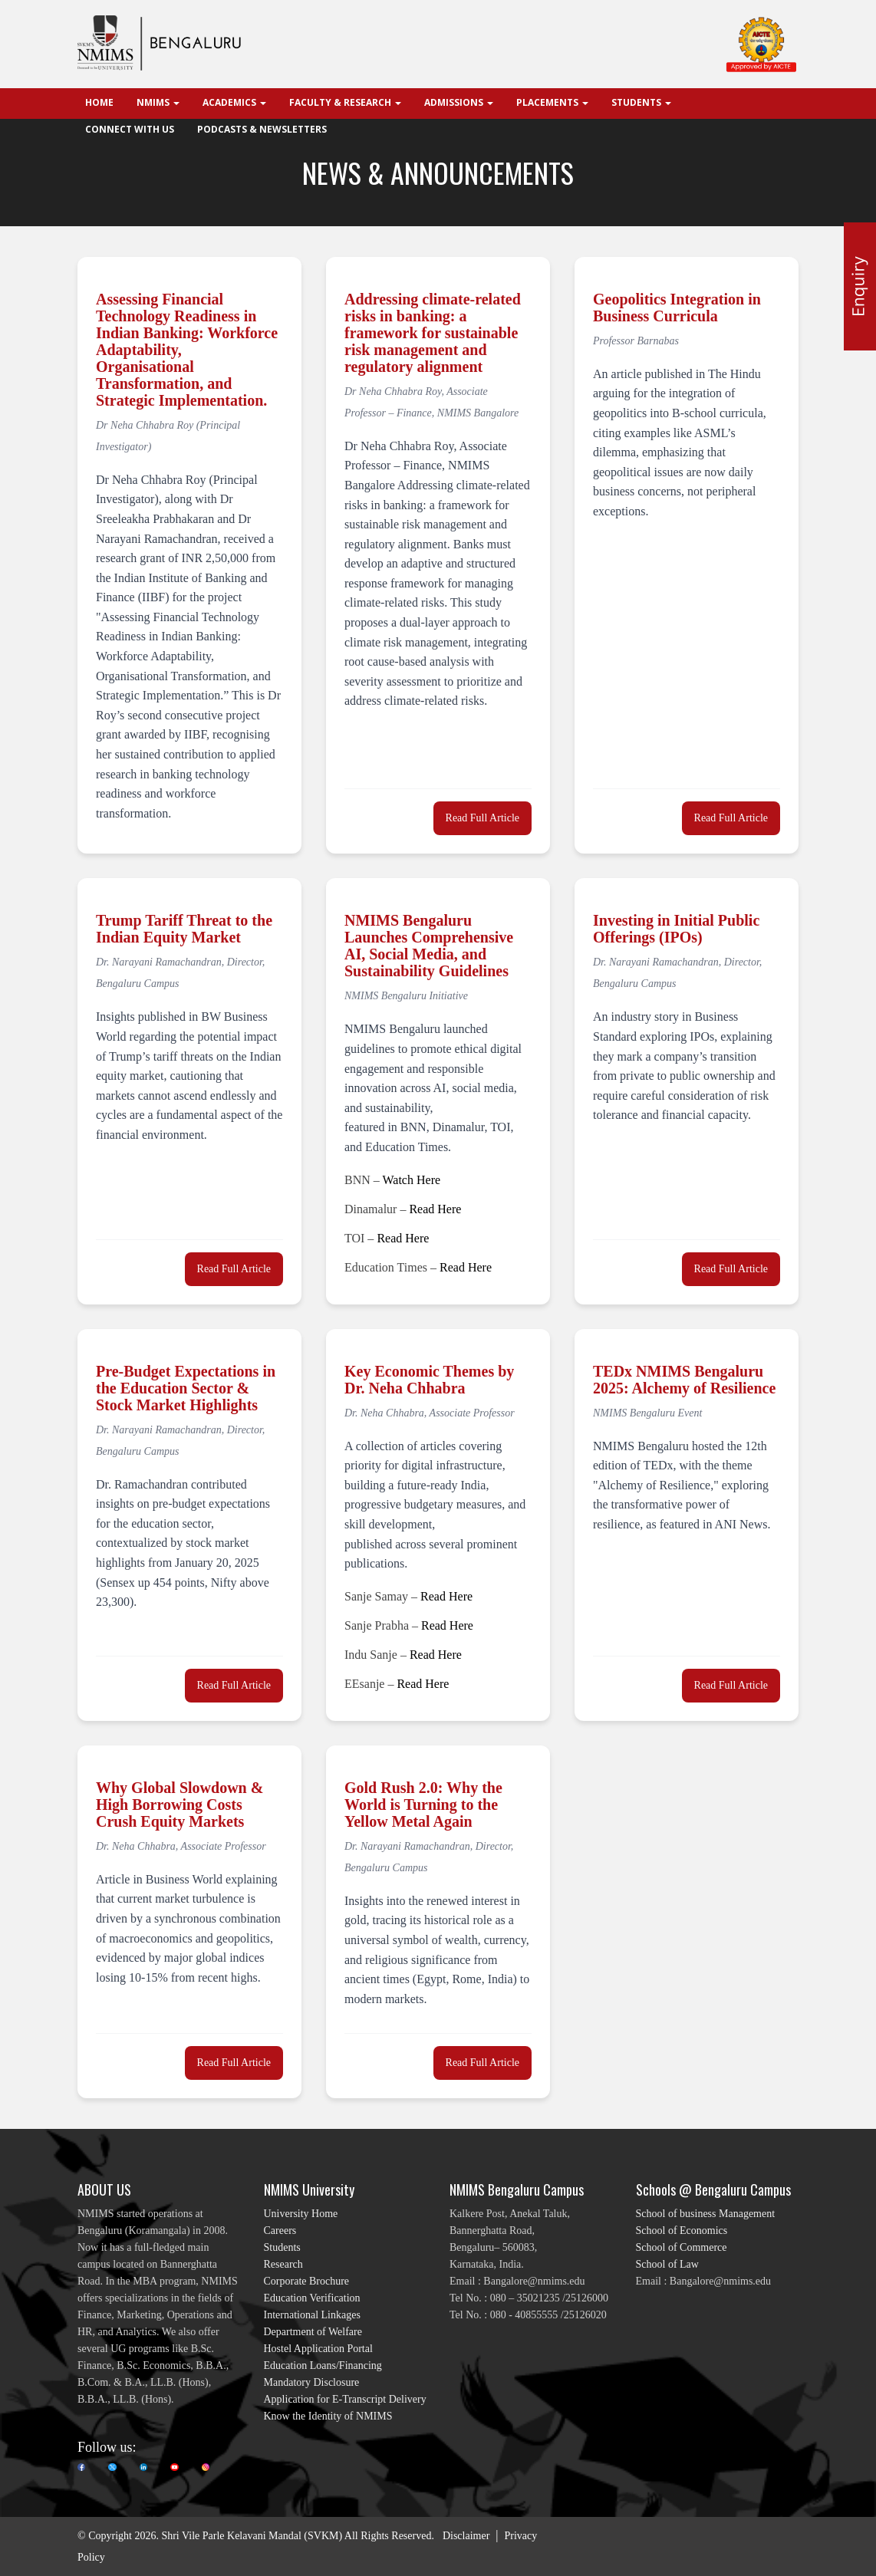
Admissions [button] (458, 102)
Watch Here (412, 1179)
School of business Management (706, 2213)
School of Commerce (681, 2247)
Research (283, 2264)
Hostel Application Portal (318, 2348)
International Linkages (312, 2315)
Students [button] (641, 102)
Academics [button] (234, 102)
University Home (301, 2213)
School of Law (667, 2264)
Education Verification (312, 2298)
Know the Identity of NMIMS (328, 2416)
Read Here (435, 1209)
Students (282, 2247)
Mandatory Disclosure (312, 2382)
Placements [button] (552, 102)
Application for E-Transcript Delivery (345, 2399)
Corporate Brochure (307, 2281)
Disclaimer (466, 2535)
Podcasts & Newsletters (262, 129)
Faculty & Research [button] (345, 102)
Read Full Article (482, 818)
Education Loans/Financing (323, 2365)
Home (99, 102)
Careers (280, 2230)
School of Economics (682, 2230)
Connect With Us (129, 129)
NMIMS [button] (158, 102)
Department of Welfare (313, 2331)
